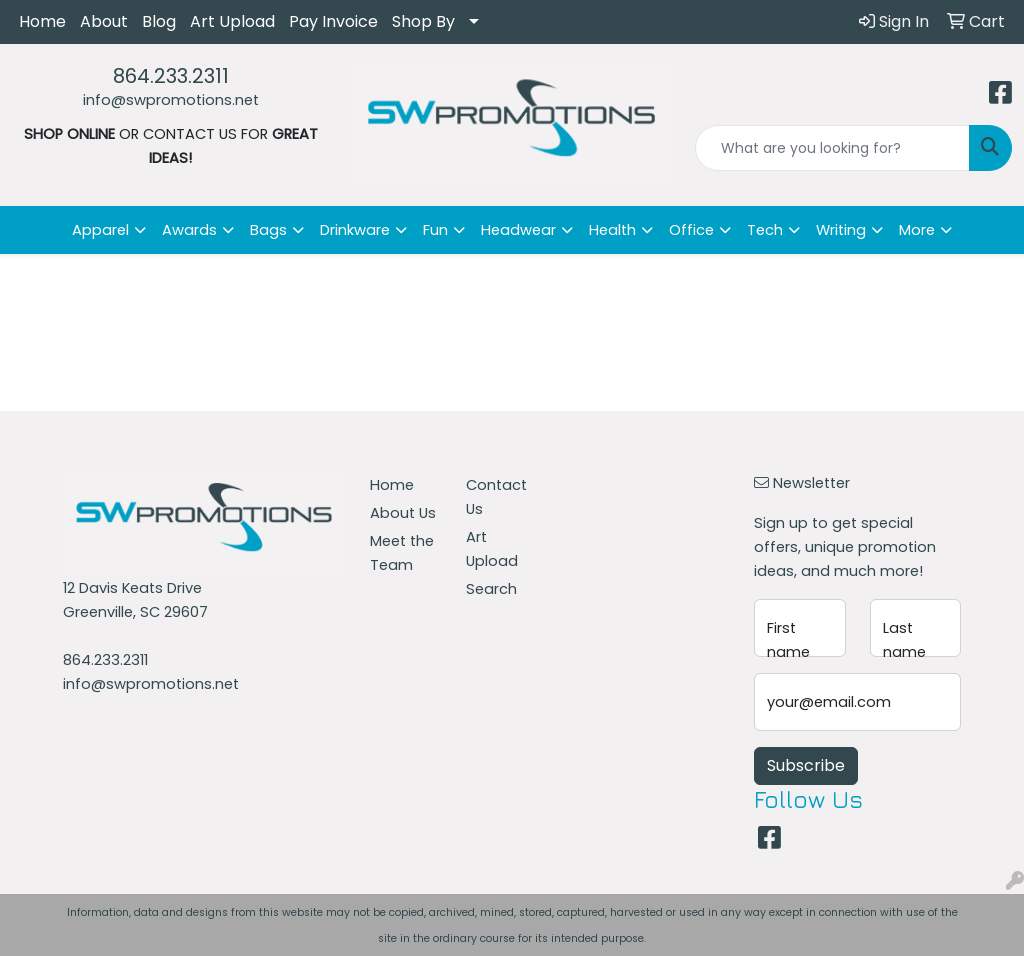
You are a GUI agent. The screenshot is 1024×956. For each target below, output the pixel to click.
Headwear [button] (518, 230)
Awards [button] (189, 230)
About (104, 21)
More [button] (917, 230)
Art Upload (232, 21)
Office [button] (691, 230)
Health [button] (612, 230)
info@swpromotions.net (171, 100)
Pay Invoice (333, 21)
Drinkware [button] (355, 230)
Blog (159, 21)
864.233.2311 (171, 76)
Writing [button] (841, 230)
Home (42, 21)
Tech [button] (765, 230)
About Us (403, 513)
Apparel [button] (100, 230)
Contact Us (496, 497)
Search (491, 589)
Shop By (423, 21)
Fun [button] (435, 230)
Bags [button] (268, 230)
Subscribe (806, 765)
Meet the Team (402, 553)
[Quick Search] (832, 148)
